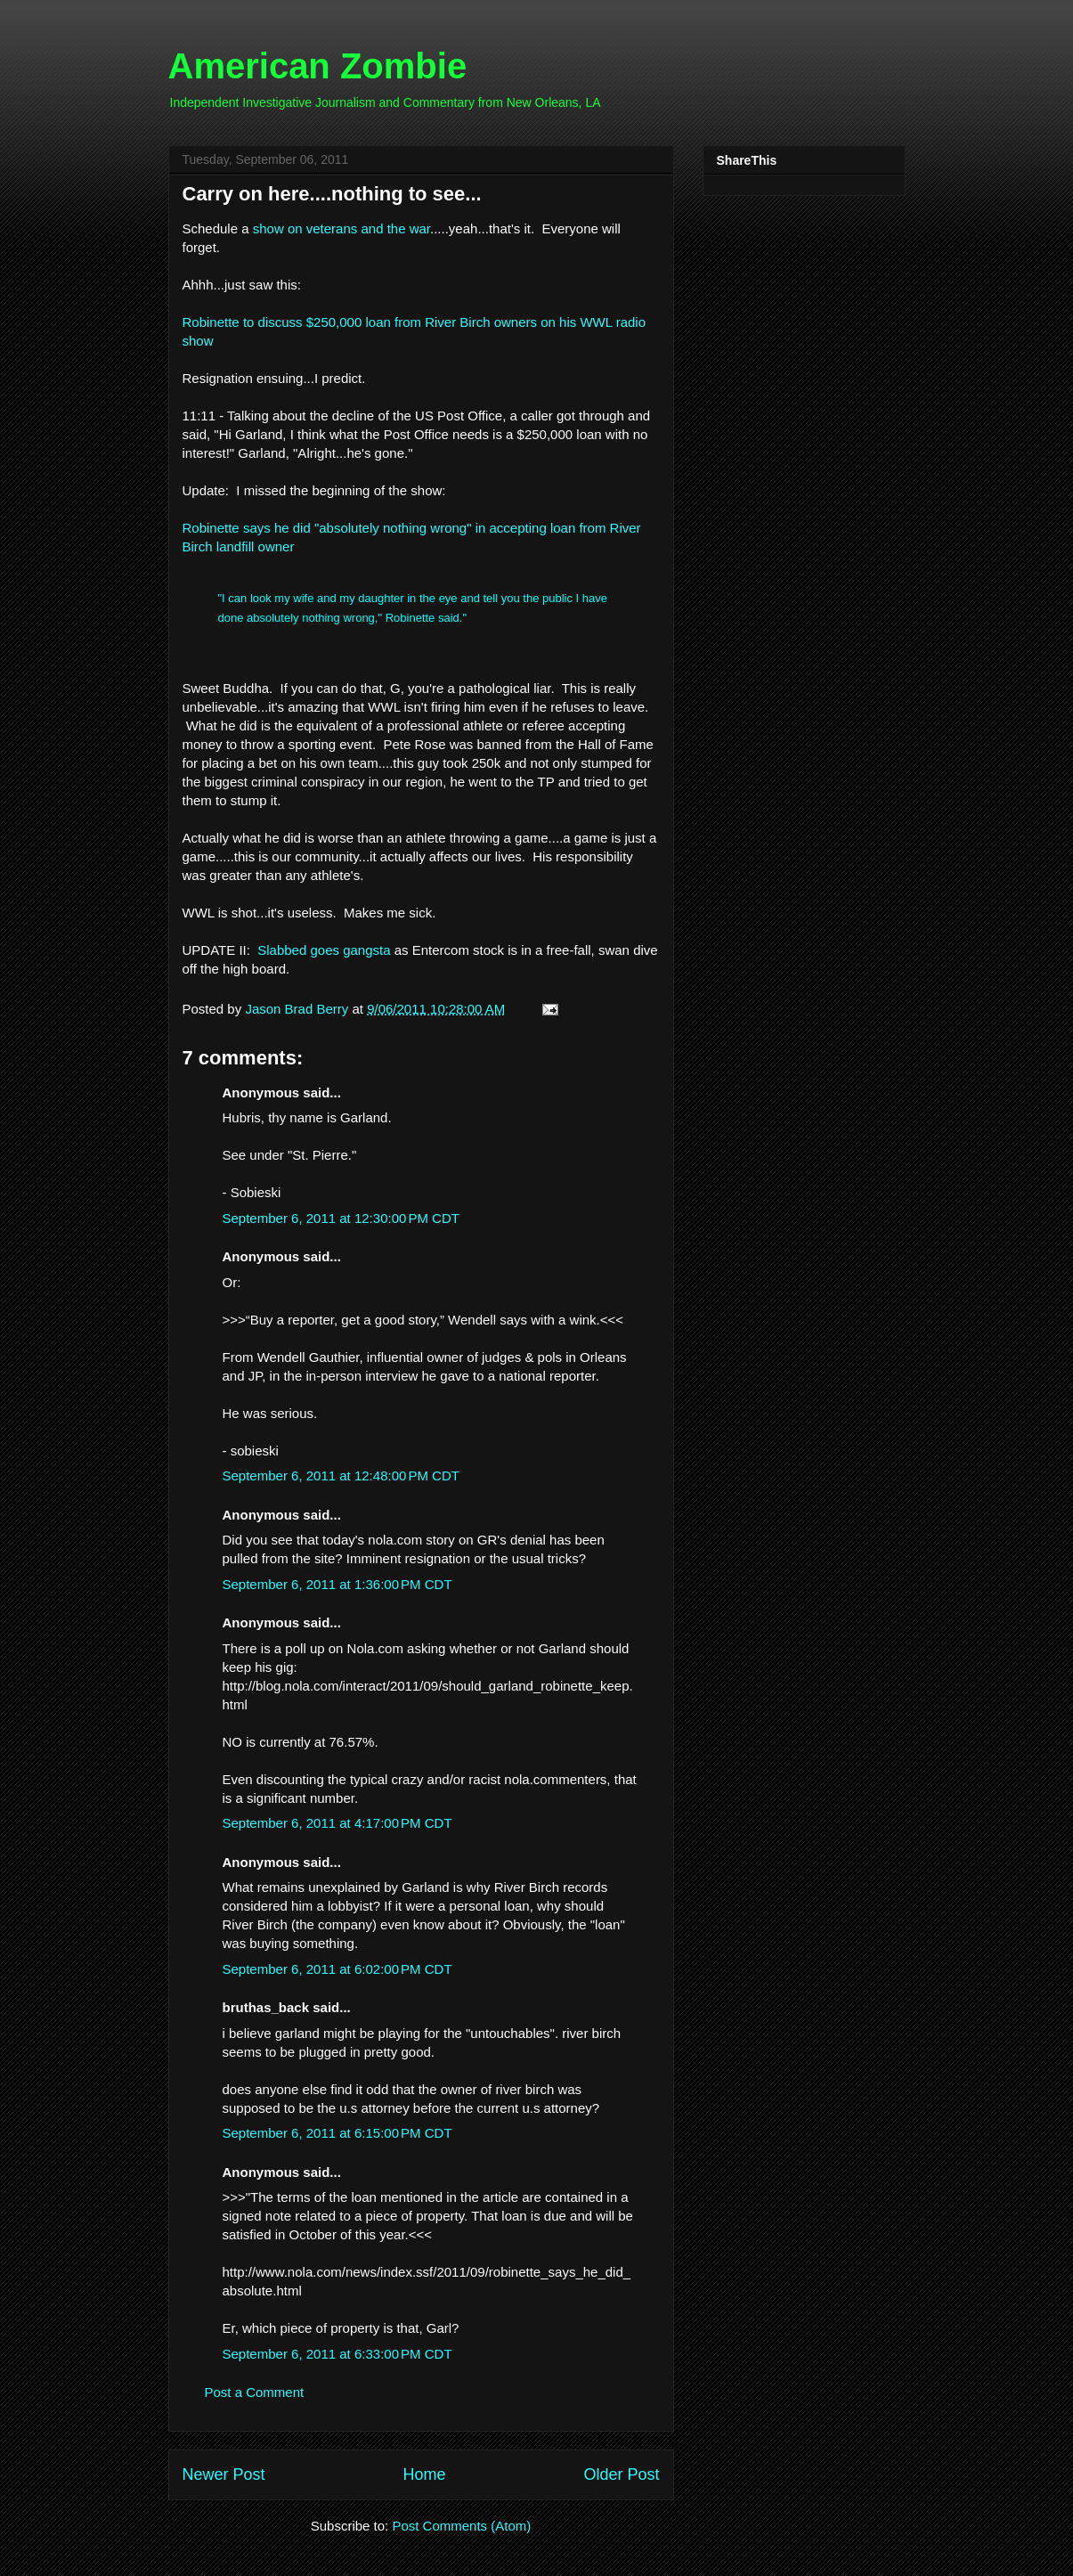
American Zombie (317, 66)
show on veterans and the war (339, 228)
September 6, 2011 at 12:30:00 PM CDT (341, 1218)
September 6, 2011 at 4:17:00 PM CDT (337, 1822)
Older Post (621, 2474)
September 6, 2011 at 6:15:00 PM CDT (337, 2132)
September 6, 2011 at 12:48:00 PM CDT (341, 1475)
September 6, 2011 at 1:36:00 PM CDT (337, 1584)
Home (423, 2474)
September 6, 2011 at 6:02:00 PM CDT (337, 1969)
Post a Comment (255, 2392)
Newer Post (224, 2474)
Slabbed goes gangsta (323, 950)
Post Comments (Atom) (461, 2525)
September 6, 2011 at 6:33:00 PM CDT (337, 2353)
